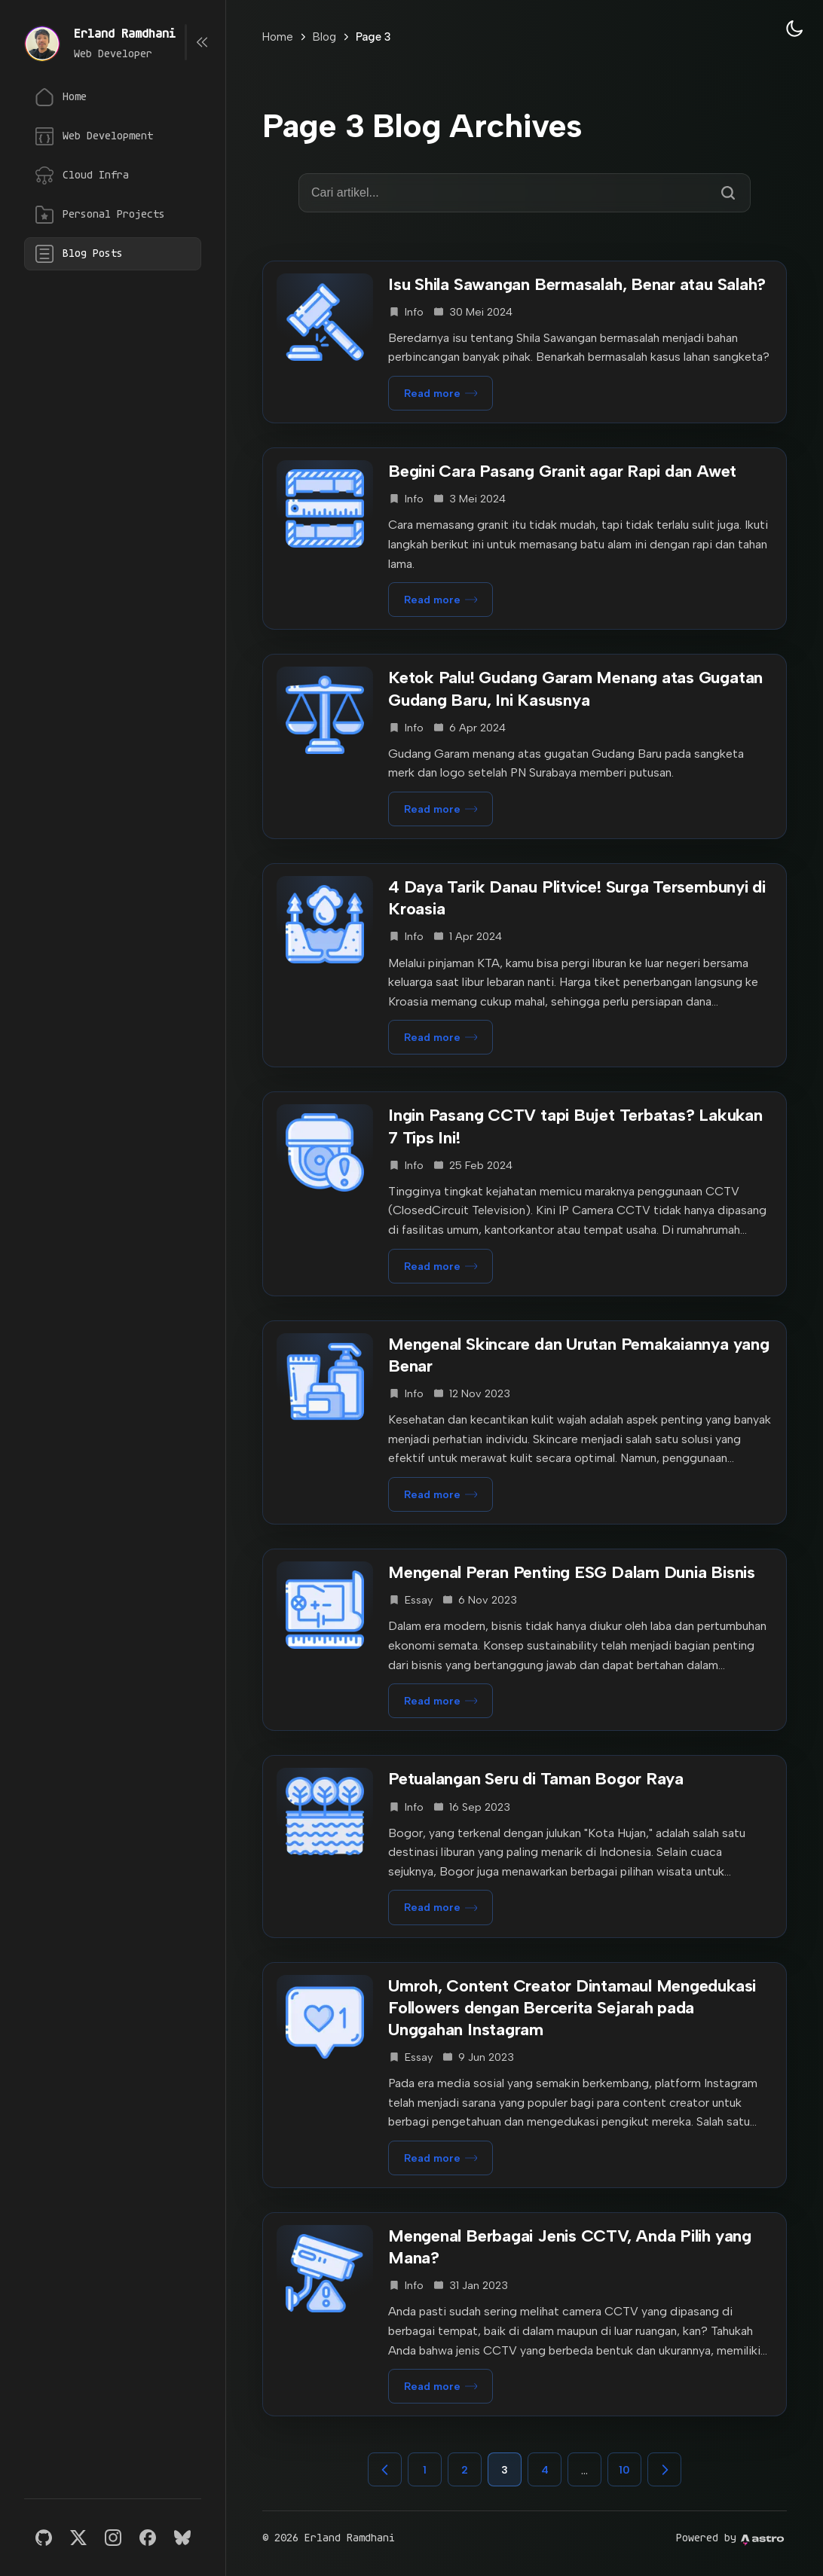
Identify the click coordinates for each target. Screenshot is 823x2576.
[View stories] (42, 44)
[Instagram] (113, 2537)
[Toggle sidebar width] (202, 42)
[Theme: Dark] (794, 28)
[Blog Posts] (112, 253)
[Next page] (664, 2469)
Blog (324, 37)
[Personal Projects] (112, 214)
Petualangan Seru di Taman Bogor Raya (536, 1779)
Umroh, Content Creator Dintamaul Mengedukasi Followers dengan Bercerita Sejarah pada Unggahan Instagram (572, 2008)
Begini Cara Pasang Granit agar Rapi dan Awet (562, 471)
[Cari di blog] (511, 193)
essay (419, 1600)
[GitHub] (43, 2537)
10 (624, 2470)
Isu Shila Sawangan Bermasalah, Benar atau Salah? (577, 284)
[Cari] (728, 193)
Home (277, 37)
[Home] (112, 97)
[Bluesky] (182, 2537)
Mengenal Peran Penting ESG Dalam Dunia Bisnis (571, 1572)
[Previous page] (385, 2469)
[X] (78, 2537)
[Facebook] (147, 2537)
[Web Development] (112, 136)
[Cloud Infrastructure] (112, 175)
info (414, 312)
